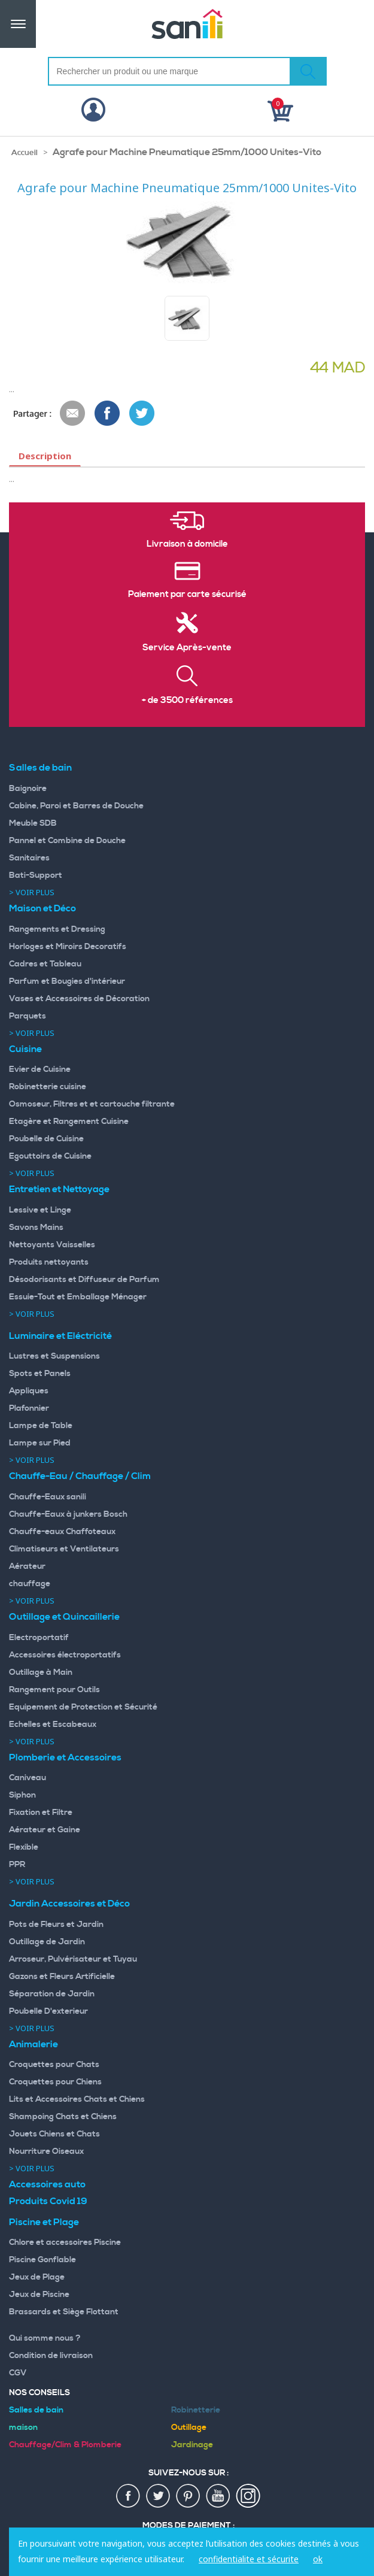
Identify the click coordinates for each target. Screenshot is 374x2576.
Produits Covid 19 (48, 2201)
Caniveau (27, 1777)
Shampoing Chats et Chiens (63, 2116)
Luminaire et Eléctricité (60, 1336)
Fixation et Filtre (40, 1812)
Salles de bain (40, 768)
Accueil (24, 152)
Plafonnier (29, 1408)
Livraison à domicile (187, 544)
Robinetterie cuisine (47, 1086)
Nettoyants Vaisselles (52, 1244)
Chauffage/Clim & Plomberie (65, 2444)
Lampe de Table (40, 1425)
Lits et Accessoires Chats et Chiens (77, 2099)
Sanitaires (29, 858)
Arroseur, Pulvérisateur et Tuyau (73, 1959)
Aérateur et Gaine (44, 1830)
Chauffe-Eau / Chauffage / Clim (80, 1476)
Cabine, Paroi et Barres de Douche (76, 806)
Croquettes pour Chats (54, 2064)
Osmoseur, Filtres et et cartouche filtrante (92, 1104)
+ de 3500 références (187, 700)
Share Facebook (108, 414)
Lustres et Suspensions (54, 1356)
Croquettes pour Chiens (55, 2082)
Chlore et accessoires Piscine (65, 2242)
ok (318, 2559)
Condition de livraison (51, 2355)
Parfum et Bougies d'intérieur (67, 981)
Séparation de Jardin (52, 1994)
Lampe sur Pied (40, 1443)
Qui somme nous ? (45, 2338)
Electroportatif (39, 1637)
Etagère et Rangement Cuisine (69, 1121)
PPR (17, 1864)
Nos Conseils (39, 2392)
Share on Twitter (142, 414)
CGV (18, 2373)
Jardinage (192, 2444)
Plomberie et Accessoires (65, 1757)
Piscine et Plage (44, 2222)
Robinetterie (195, 2410)
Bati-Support (35, 875)
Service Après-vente (187, 648)
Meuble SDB (33, 823)
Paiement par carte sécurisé (187, 594)
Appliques (28, 1391)
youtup (218, 2496)
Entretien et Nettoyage (59, 1189)
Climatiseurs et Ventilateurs (64, 1549)
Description (45, 456)
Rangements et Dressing (57, 929)
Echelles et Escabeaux (52, 1724)
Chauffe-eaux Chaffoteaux (62, 1531)
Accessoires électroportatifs (65, 1655)
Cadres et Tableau (45, 964)
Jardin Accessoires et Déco (69, 1904)
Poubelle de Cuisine (46, 1139)
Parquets (27, 1016)
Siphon (22, 1795)
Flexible (23, 1847)
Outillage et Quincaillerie (64, 1617)
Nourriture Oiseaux (46, 2151)
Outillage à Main (40, 1672)
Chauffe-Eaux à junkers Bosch (68, 1514)
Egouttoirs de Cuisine (50, 1156)
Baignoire (28, 788)
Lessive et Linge (40, 1210)
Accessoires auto (47, 2184)
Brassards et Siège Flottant (63, 2312)
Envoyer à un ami (73, 414)
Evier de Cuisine (40, 1069)
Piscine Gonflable (42, 2259)
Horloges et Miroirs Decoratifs (67, 946)
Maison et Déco (42, 908)
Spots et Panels (40, 1373)
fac (128, 2496)
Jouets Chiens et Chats (54, 2134)
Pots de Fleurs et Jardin (56, 1924)
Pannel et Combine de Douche (67, 840)
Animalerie (33, 2044)
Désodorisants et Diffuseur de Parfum (84, 1279)
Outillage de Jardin (47, 1941)
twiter (158, 2496)
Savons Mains (36, 1227)
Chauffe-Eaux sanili (47, 1497)
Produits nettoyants (49, 1262)
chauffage (29, 1583)
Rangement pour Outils (54, 1689)
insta (248, 2496)
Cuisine (25, 1049)
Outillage (188, 2427)
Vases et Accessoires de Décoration (79, 998)
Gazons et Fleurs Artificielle (62, 1976)
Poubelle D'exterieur (48, 2011)
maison (23, 2427)
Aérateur (27, 1566)
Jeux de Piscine (39, 2294)
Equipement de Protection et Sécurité (83, 1707)
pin (188, 2496)
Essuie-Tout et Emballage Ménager (78, 1297)
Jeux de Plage (37, 2277)
